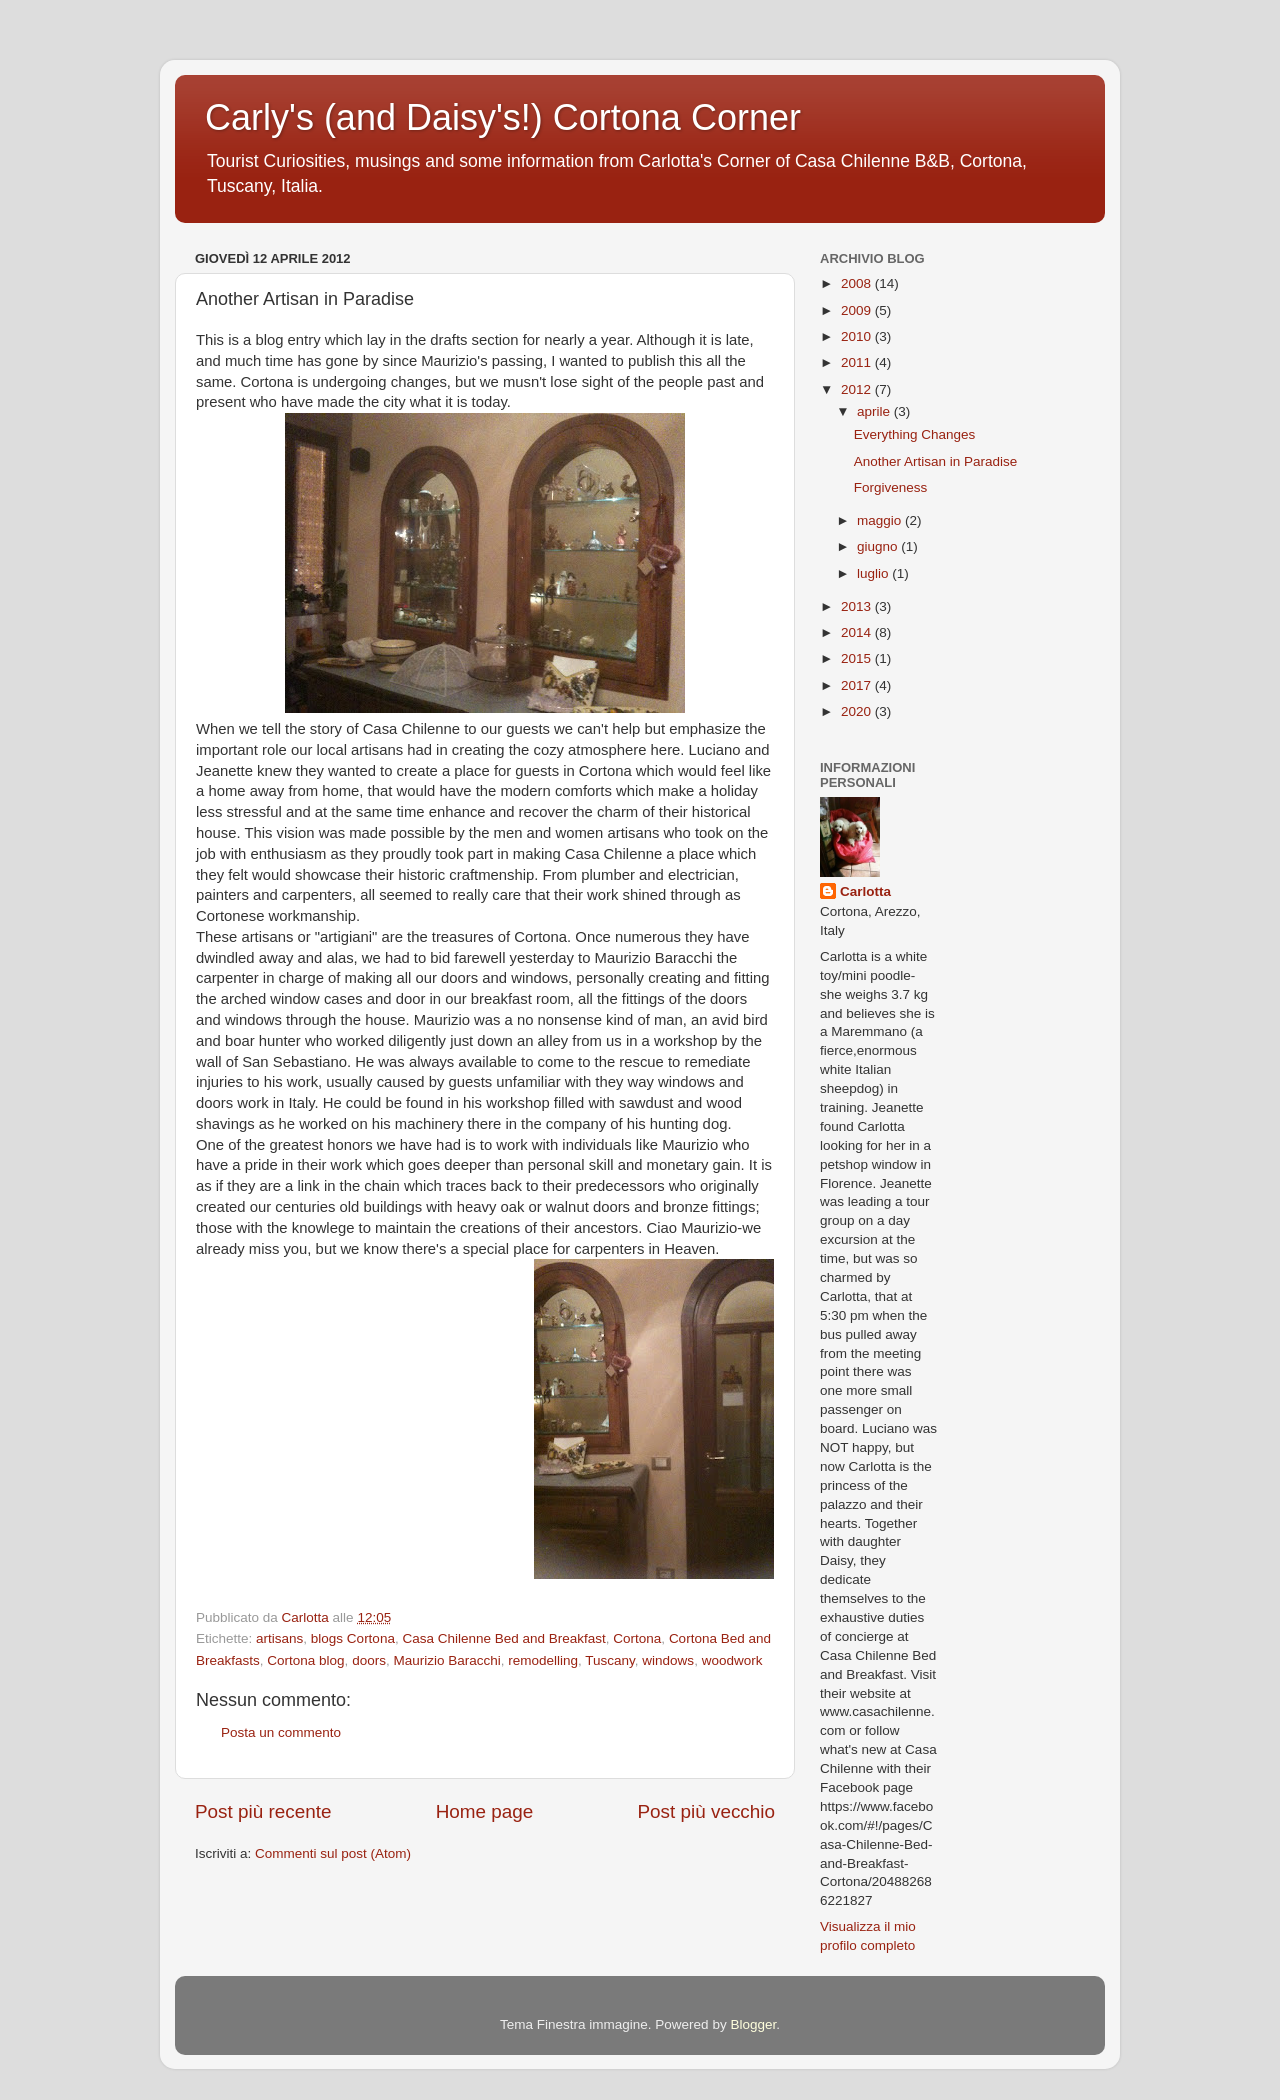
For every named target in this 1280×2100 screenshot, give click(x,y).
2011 (858, 362)
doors (369, 1660)
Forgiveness (891, 487)
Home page (485, 1811)
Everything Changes (915, 434)
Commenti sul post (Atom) (333, 1853)
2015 (858, 658)
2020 (858, 711)
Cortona (637, 1638)
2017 (858, 685)
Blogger (753, 2024)
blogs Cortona (353, 1638)
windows (668, 1660)
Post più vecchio (706, 1811)
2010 (858, 336)
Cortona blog (305, 1660)
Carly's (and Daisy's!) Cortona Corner (503, 117)
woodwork (732, 1660)
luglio (874, 573)
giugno (879, 546)
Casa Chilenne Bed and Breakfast (503, 1638)
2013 (858, 606)
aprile (875, 411)
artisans (279, 1638)
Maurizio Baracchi (446, 1660)
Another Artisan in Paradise (936, 461)
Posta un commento (281, 1732)
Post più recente (263, 1811)
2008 (858, 283)
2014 (858, 632)
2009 (858, 310)
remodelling (543, 1660)
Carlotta (865, 891)
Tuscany (610, 1660)
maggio (881, 520)
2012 (858, 389)
